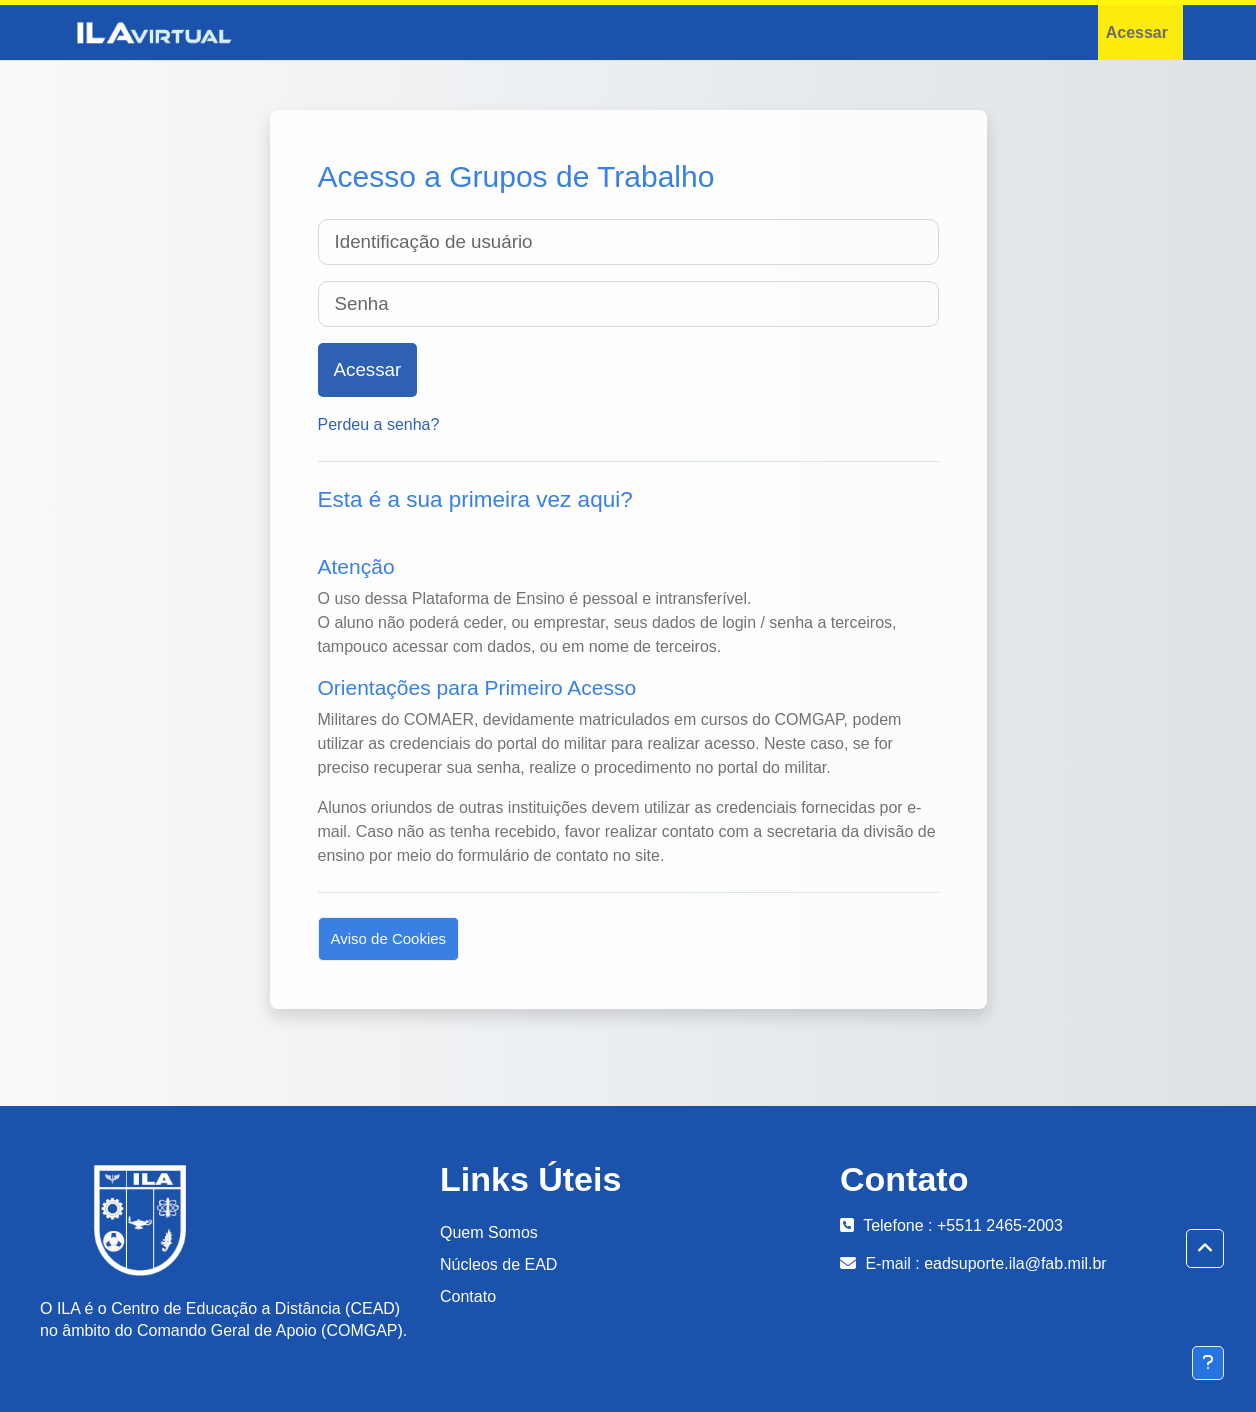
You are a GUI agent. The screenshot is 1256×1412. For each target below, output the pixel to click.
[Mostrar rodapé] (1208, 1363)
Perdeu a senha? (379, 424)
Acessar (1137, 32)
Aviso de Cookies (389, 938)
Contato (468, 1296)
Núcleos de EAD (498, 1264)
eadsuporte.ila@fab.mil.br (1015, 1263)
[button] (1205, 1249)
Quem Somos (489, 1232)
